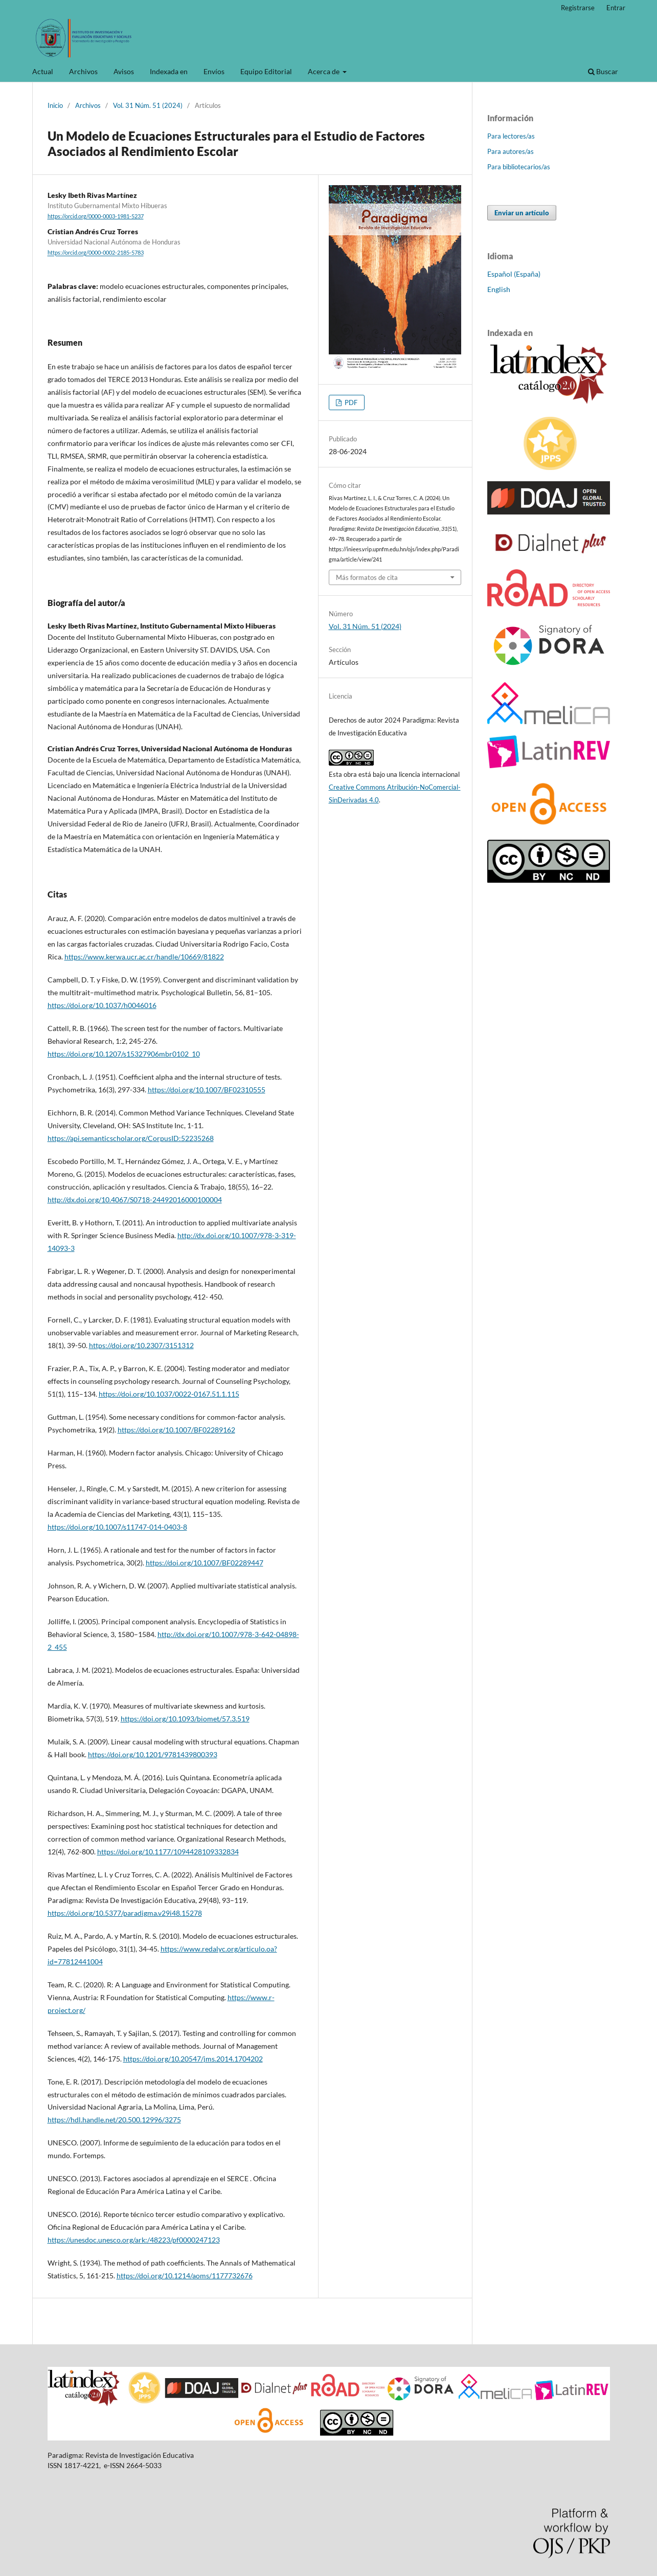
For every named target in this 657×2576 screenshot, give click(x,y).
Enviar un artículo (521, 213)
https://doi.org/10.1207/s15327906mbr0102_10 (124, 1053)
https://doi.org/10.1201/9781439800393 (152, 1754)
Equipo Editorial (266, 71)
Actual (42, 71)
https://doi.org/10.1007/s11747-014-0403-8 (117, 1526)
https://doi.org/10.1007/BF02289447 (204, 1562)
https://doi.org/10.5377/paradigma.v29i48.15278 (125, 1913)
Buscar (603, 71)
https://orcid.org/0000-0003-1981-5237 (96, 216)
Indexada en (169, 71)
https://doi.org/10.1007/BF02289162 (176, 1429)
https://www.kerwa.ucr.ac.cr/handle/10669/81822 (144, 956)
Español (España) (513, 274)
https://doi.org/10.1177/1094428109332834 (168, 1851)
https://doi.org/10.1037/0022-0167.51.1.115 (169, 1394)
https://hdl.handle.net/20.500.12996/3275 (114, 2119)
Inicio (55, 105)
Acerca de (324, 71)
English (498, 289)
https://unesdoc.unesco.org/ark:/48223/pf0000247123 (134, 2239)
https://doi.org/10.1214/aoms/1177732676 (185, 2275)
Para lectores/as (511, 136)
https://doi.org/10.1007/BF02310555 (206, 1089)
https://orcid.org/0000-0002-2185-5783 (96, 253)
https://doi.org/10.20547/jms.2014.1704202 (193, 2058)
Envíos (213, 71)
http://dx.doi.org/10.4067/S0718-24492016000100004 (135, 1199)
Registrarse (578, 8)
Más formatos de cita (367, 577)
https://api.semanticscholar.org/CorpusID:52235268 (131, 1138)
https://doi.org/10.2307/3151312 (141, 1345)
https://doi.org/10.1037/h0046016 (102, 1005)
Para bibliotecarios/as (518, 167)
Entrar (615, 8)
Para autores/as (510, 151)
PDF (350, 402)
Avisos (124, 71)
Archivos (83, 71)
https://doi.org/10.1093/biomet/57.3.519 (185, 1718)
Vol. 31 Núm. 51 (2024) (148, 105)
